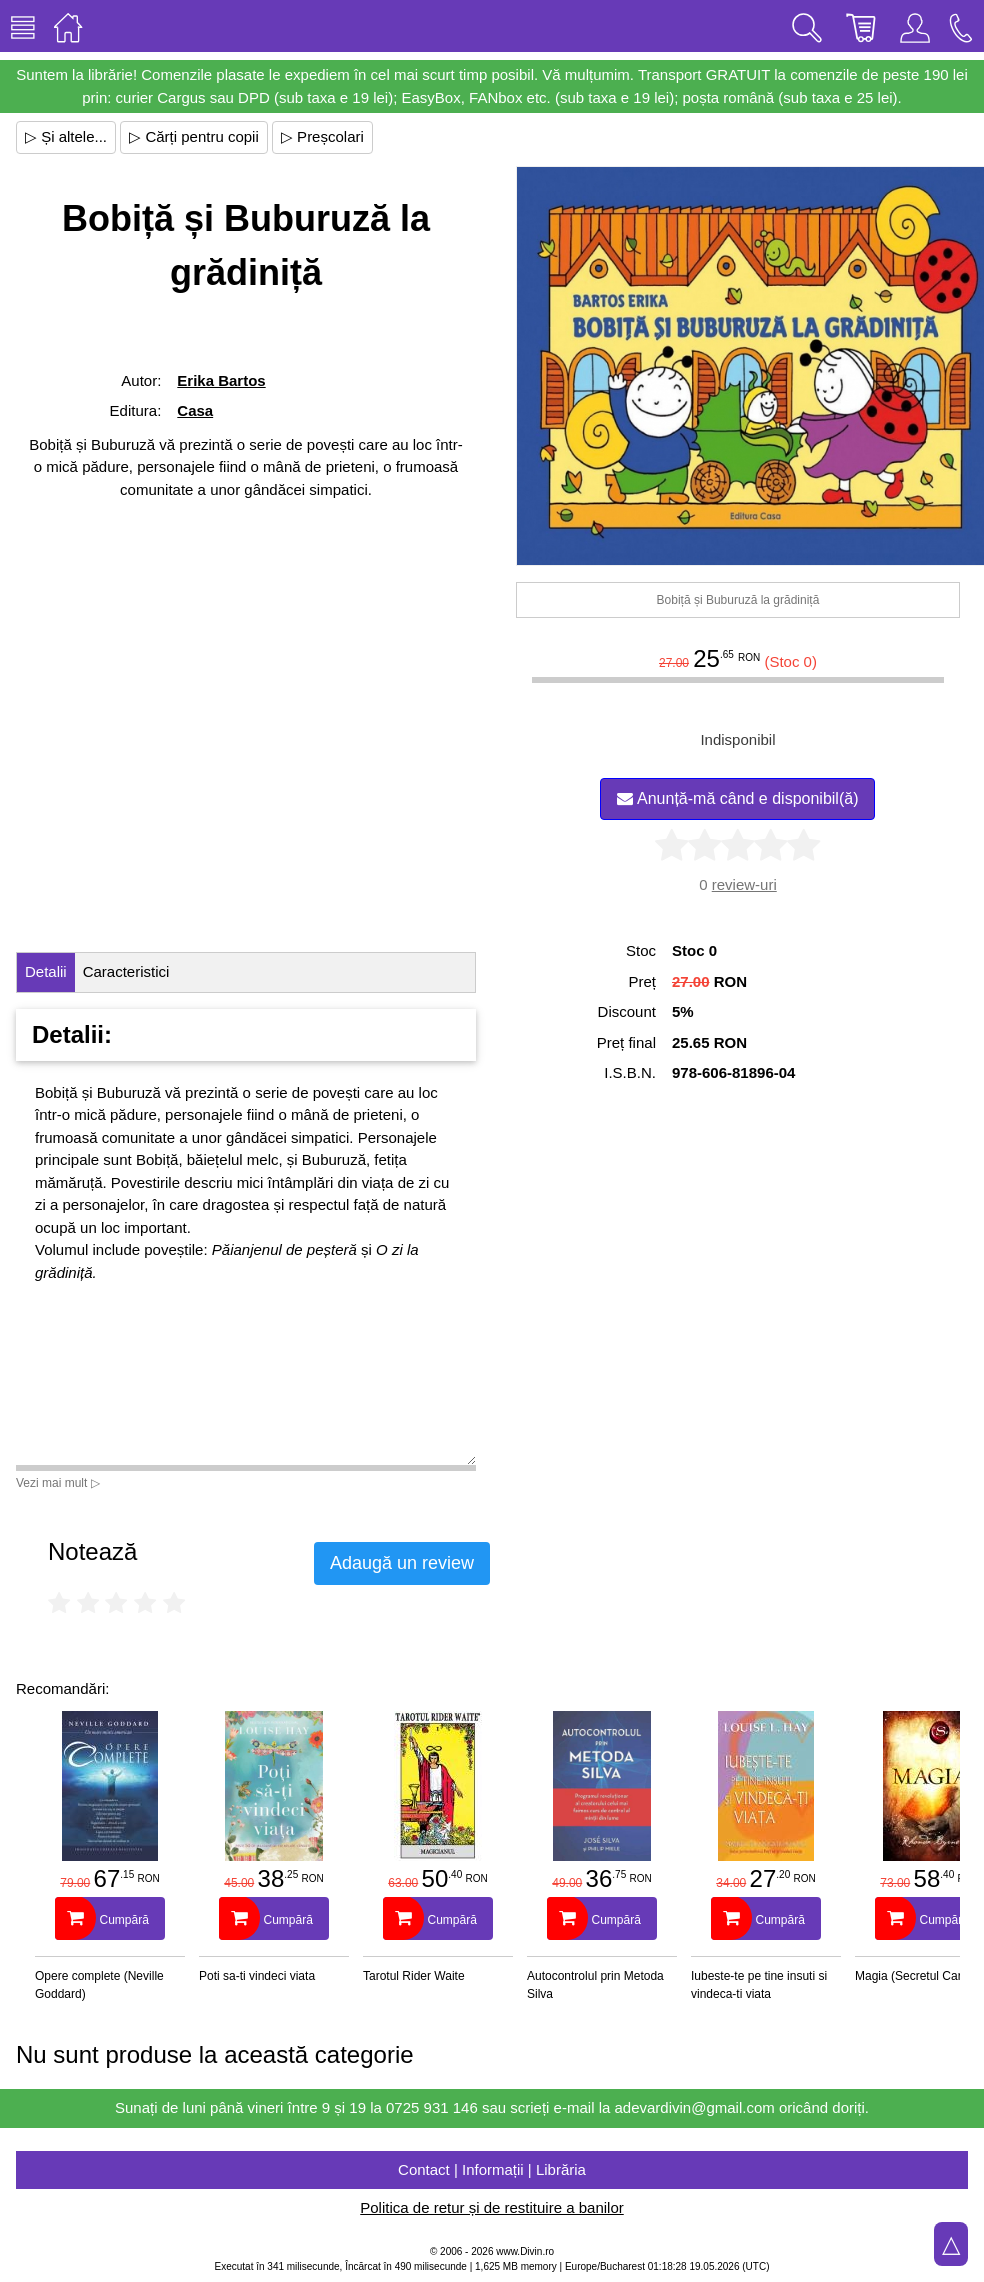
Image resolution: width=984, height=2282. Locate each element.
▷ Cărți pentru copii (194, 136)
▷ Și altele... (66, 136)
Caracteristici (126, 971)
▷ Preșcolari (322, 136)
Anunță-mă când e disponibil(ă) (737, 798)
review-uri (744, 884)
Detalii (46, 971)
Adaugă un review (402, 1563)
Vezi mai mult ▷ (58, 1483)
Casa (195, 410)
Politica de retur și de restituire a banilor (491, 2207)
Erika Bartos (221, 380)
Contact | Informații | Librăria (492, 2169)
